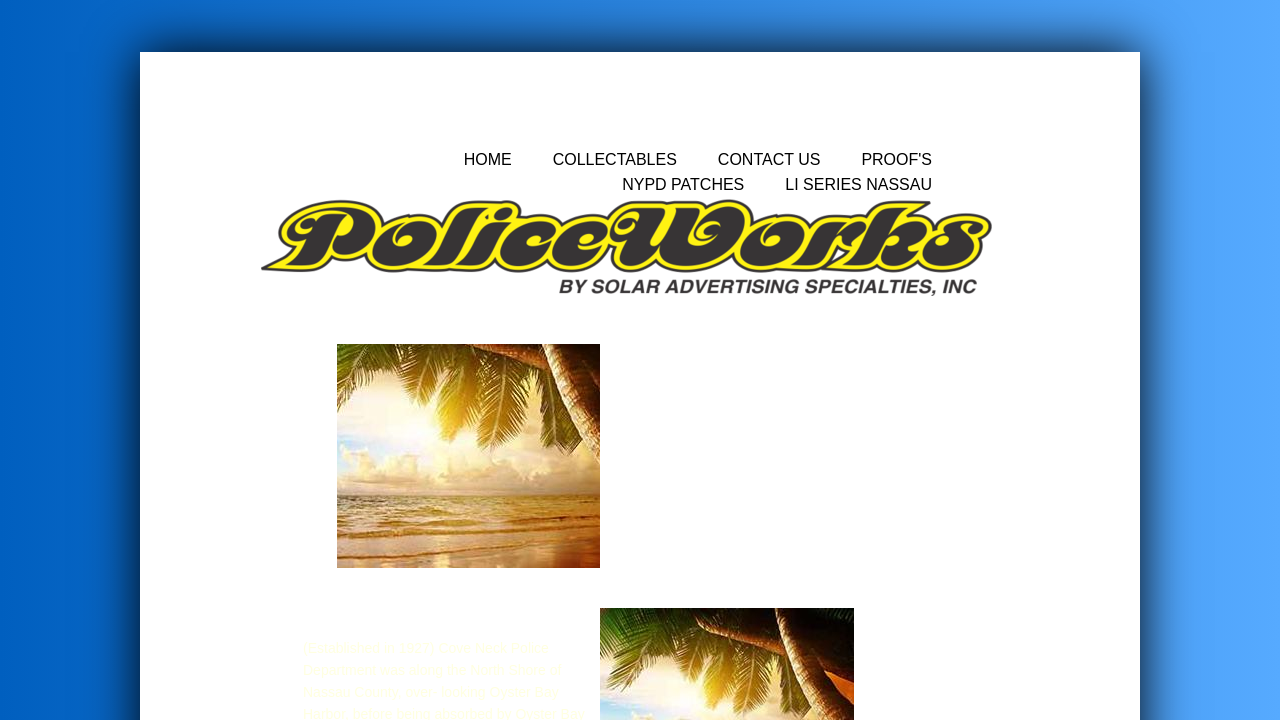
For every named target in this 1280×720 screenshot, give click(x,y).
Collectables (615, 159)
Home (488, 159)
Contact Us (769, 159)
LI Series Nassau (858, 184)
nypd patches (683, 184)
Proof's (896, 159)
